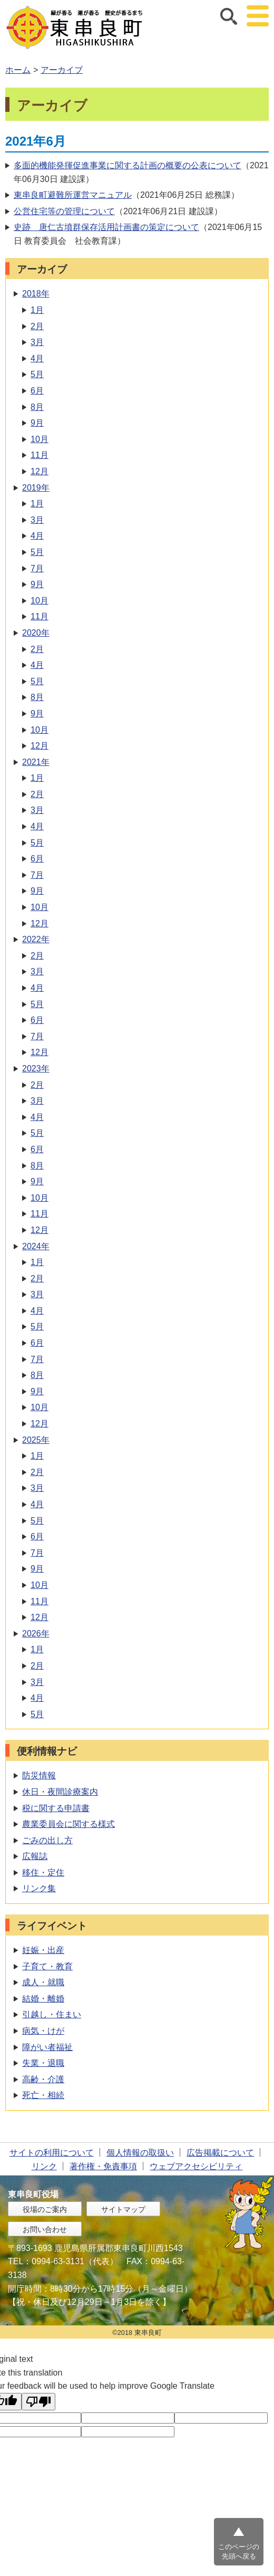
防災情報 (39, 1775)
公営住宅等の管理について (64, 211)
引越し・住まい (51, 2014)
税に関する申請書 (56, 1808)
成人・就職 (43, 1982)
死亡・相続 (43, 2095)
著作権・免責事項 (103, 2166)
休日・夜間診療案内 (60, 1791)
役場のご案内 (45, 2209)
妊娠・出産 (43, 1950)
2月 (37, 326)
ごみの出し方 (47, 1840)
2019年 (36, 487)
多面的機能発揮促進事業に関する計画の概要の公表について (127, 165)
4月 (37, 358)
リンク (44, 2166)
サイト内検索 (228, 16)
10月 (39, 439)
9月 (37, 422)
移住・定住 (43, 1872)
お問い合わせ (45, 2229)
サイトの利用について (51, 2152)
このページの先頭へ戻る (238, 2551)
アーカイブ (62, 69)
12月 (39, 471)
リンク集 (39, 1888)
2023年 (36, 1068)
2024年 (36, 1246)
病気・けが (43, 2030)
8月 (37, 407)
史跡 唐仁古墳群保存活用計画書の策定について (106, 227)
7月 (37, 568)
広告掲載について (220, 2152)
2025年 (36, 1439)
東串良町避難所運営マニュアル (73, 194)
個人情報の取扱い (140, 2152)
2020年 (36, 632)
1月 (37, 309)
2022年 (36, 939)
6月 (37, 390)
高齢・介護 (43, 2079)
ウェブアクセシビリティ (196, 2166)
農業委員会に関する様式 (68, 1824)
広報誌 (34, 1856)
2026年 (36, 1633)
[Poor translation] (38, 2401)
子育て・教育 (47, 1966)
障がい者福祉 (47, 2047)
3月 (37, 342)
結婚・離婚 (43, 1998)
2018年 (36, 293)
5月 (37, 374)
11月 (39, 455)
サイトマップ (123, 2209)
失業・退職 (43, 2062)
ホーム (18, 69)
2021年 (36, 762)
